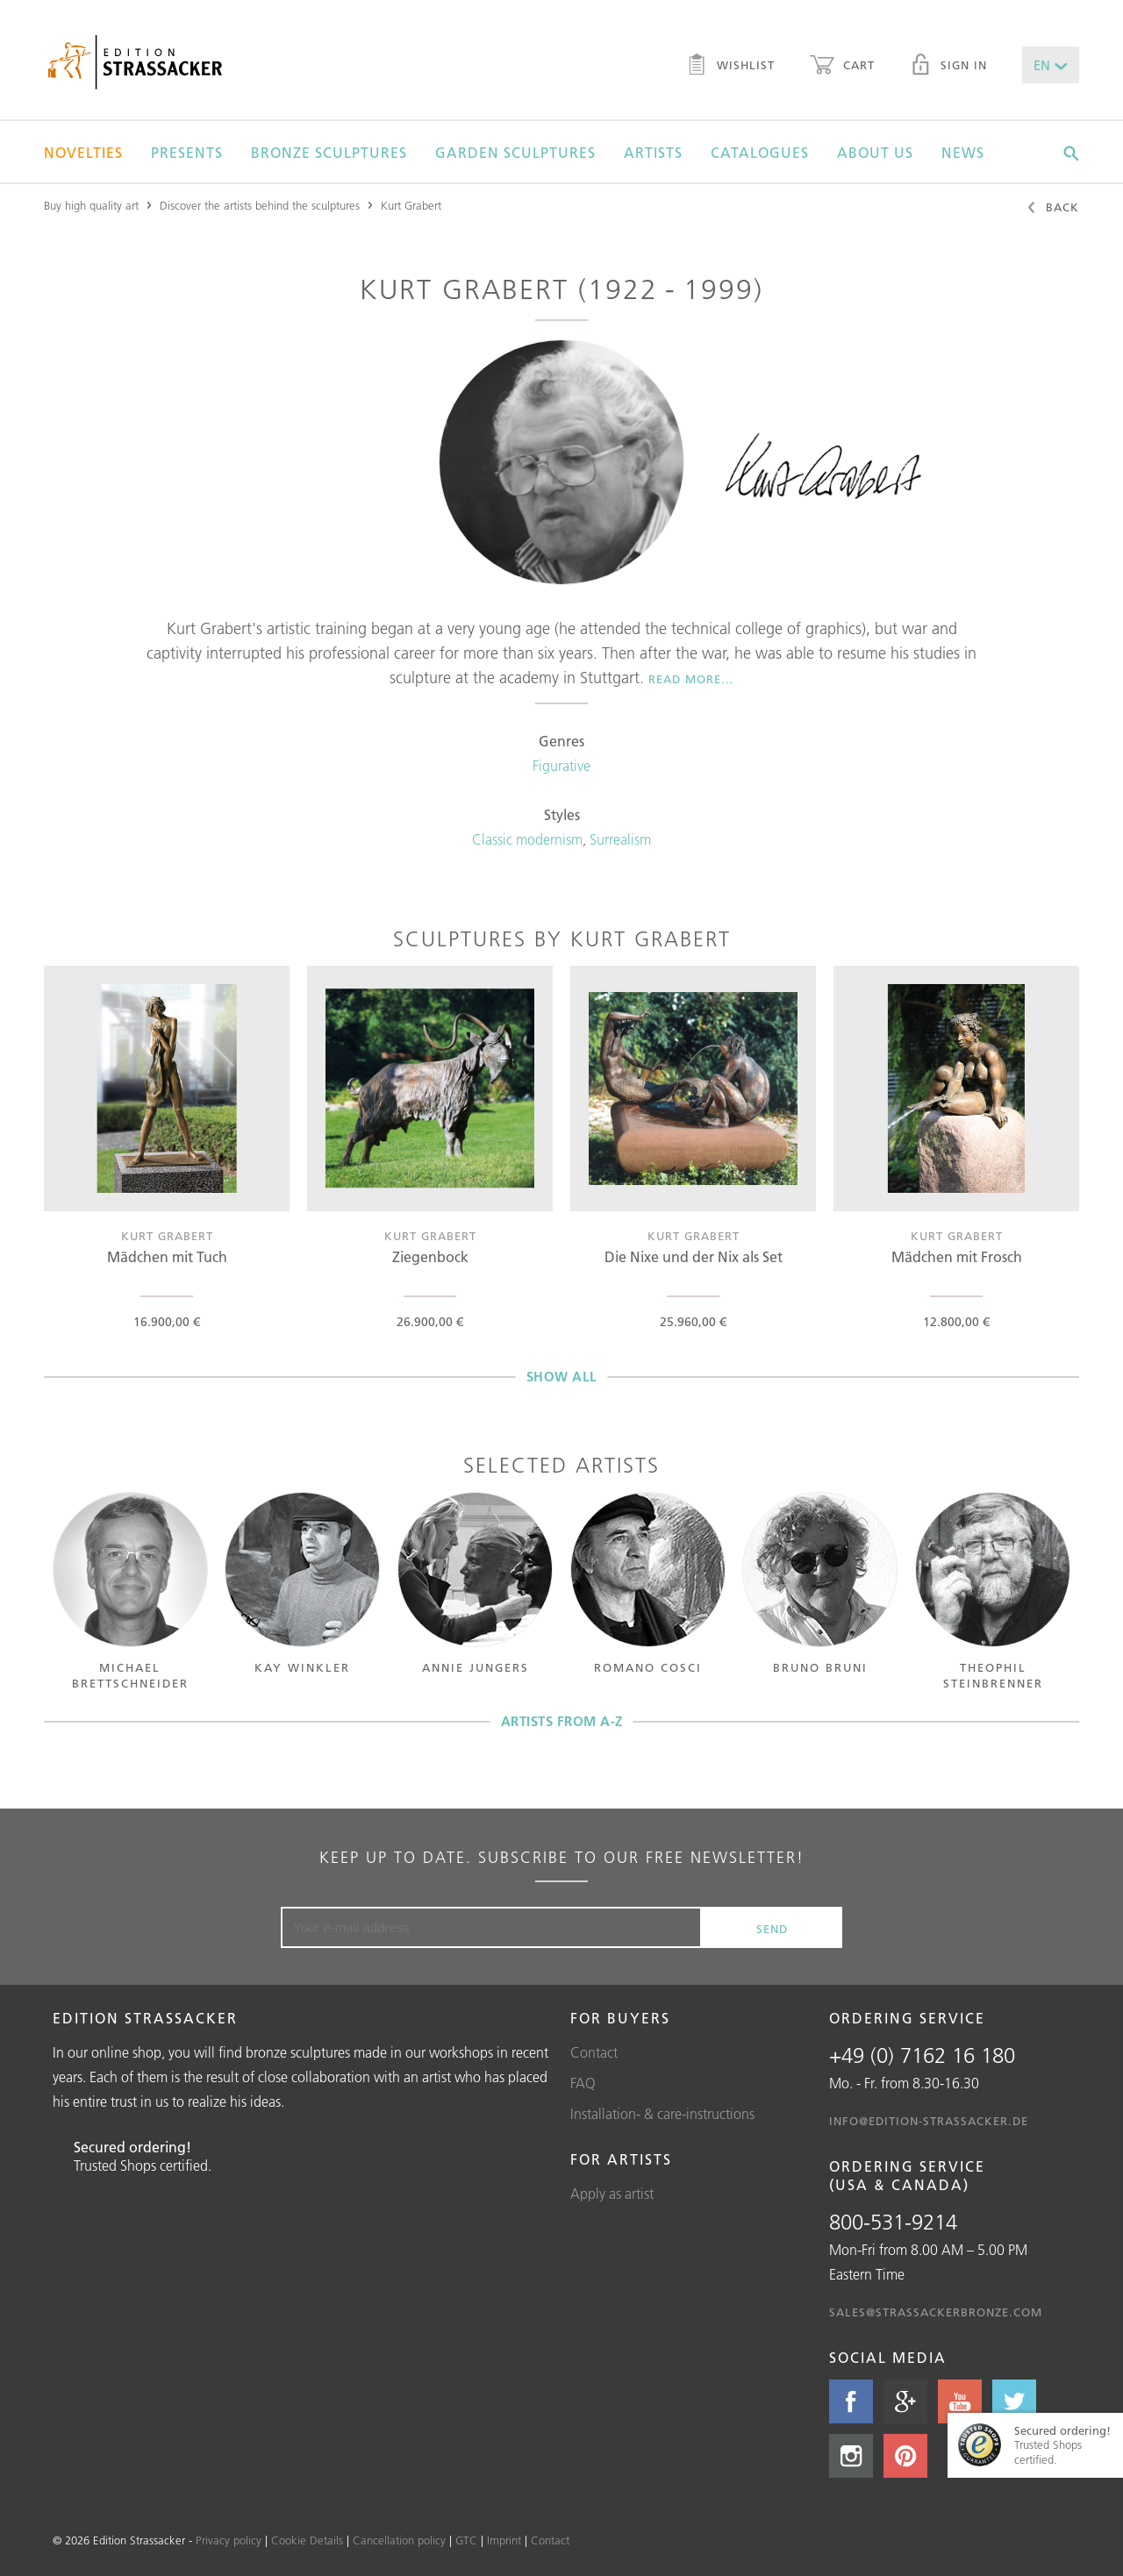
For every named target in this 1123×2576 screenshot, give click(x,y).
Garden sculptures (515, 152)
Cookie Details (307, 2540)
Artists (653, 152)
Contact (594, 2052)
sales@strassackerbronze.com (935, 2312)
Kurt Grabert (411, 205)
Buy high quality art (91, 205)
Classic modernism (527, 839)
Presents (187, 152)
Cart (842, 67)
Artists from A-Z (562, 1721)
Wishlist (730, 67)
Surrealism (620, 839)
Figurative (561, 765)
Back (1052, 208)
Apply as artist (612, 2193)
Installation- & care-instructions (662, 2114)
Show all (561, 1376)
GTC (466, 2540)
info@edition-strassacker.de (928, 2121)
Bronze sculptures (329, 152)
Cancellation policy (399, 2540)
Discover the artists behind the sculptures (260, 205)
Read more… (690, 679)
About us (875, 152)
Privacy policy (228, 2540)
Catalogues (760, 152)
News (962, 152)
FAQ (583, 2083)
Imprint (504, 2540)
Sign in (948, 67)
